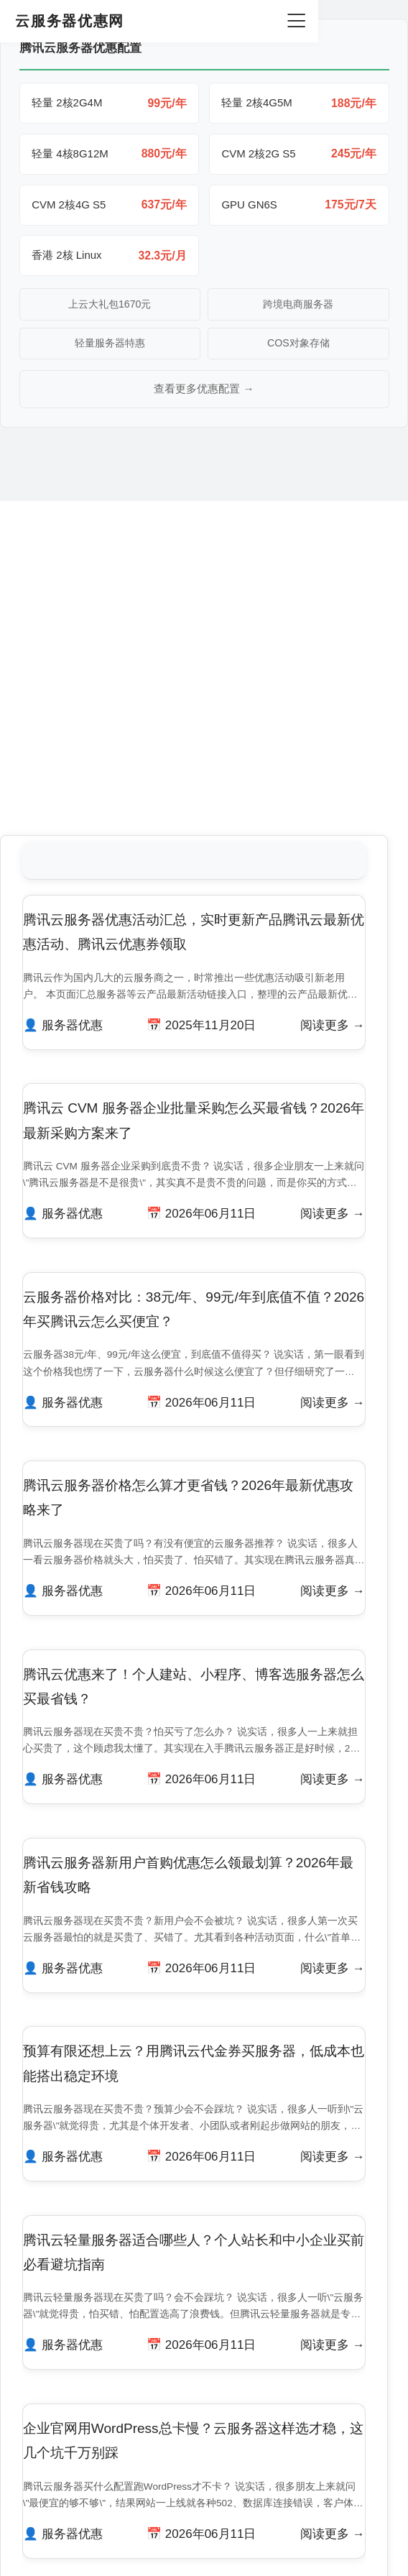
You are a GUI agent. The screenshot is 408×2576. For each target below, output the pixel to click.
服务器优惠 (75, 762)
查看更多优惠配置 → (204, 394)
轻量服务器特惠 (110, 348)
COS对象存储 (298, 348)
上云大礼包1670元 (110, 308)
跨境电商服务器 (298, 308)
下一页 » (245, 2339)
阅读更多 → (329, 762)
